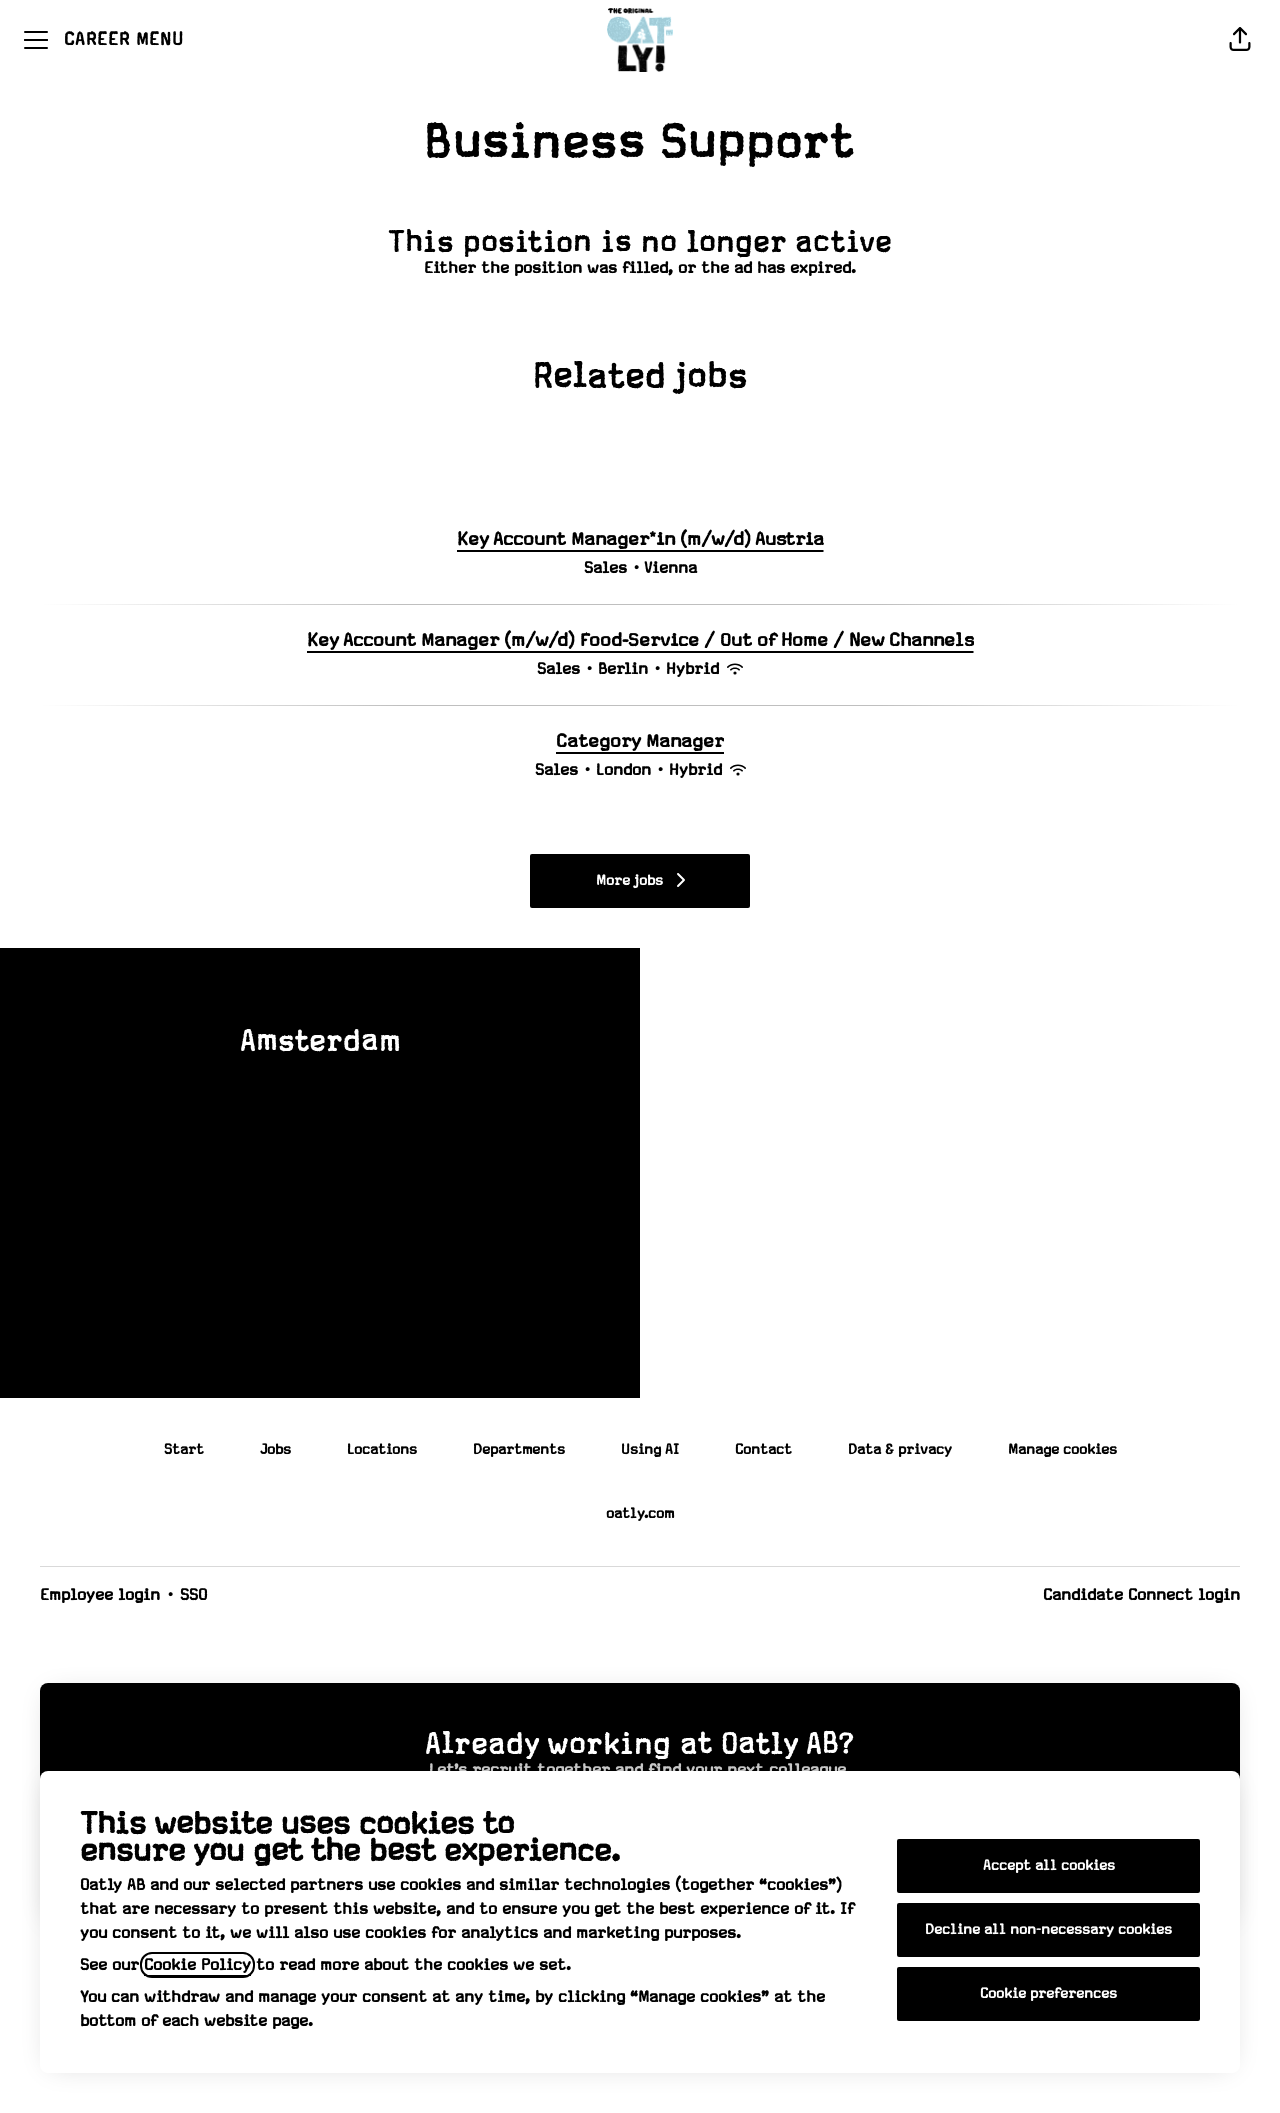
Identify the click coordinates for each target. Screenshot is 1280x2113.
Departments (519, 1450)
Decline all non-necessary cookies (1048, 1930)
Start (184, 1450)
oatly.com (640, 1514)
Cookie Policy (197, 1965)
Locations (382, 1450)
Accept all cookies (1049, 1866)
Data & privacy (900, 1450)
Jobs (275, 1450)
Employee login (100, 1595)
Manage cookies (1062, 1450)
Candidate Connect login (1141, 1595)
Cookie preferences (1048, 1994)
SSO (193, 1595)
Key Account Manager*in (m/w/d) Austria (640, 540)
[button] (1240, 40)
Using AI (650, 1450)
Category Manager (640, 742)
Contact (763, 1450)
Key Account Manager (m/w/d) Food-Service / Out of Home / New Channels (640, 641)
